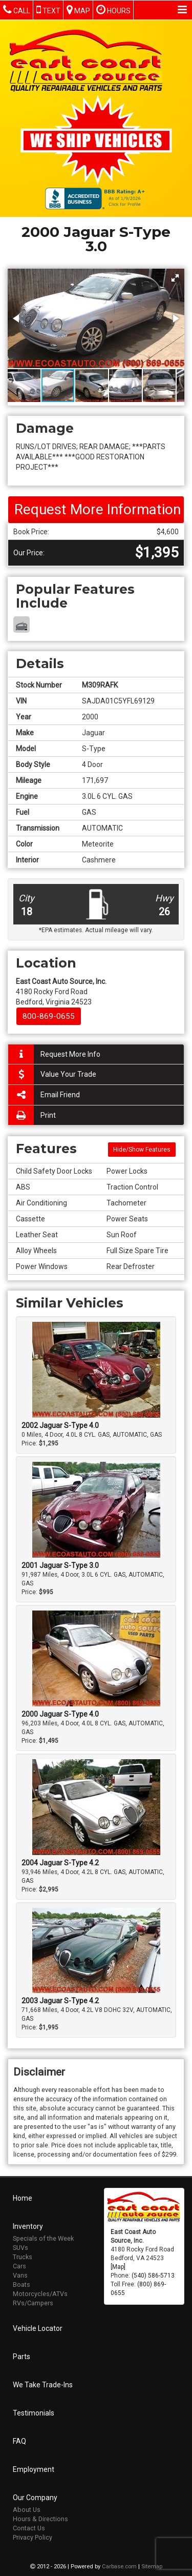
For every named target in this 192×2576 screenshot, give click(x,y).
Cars (19, 2265)
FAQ (19, 2440)
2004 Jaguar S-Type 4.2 (60, 1863)
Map (78, 9)
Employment (33, 2468)
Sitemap (151, 2565)
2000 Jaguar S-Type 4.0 (60, 1714)
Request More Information (97, 509)
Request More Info (54, 1054)
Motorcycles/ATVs (40, 2293)
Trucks (22, 2256)
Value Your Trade (52, 1074)
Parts (21, 2355)
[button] (175, 278)
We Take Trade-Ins (43, 2384)
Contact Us (29, 2527)
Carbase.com (119, 2565)
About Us (26, 2508)
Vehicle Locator (37, 2327)
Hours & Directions (40, 2518)
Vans (20, 2274)
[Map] (118, 2265)
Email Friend (44, 1095)
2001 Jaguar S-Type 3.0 (60, 1565)
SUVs (20, 2246)
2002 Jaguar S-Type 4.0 (60, 1425)
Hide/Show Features (141, 1149)
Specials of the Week (43, 2237)
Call (16, 9)
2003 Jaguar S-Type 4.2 (60, 2001)
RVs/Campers (33, 2302)
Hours (113, 9)
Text (48, 9)
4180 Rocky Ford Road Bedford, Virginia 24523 (61, 991)
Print (32, 1115)
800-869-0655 (49, 1016)
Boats (21, 2283)
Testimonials (33, 2412)
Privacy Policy (32, 2536)
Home (22, 2197)
